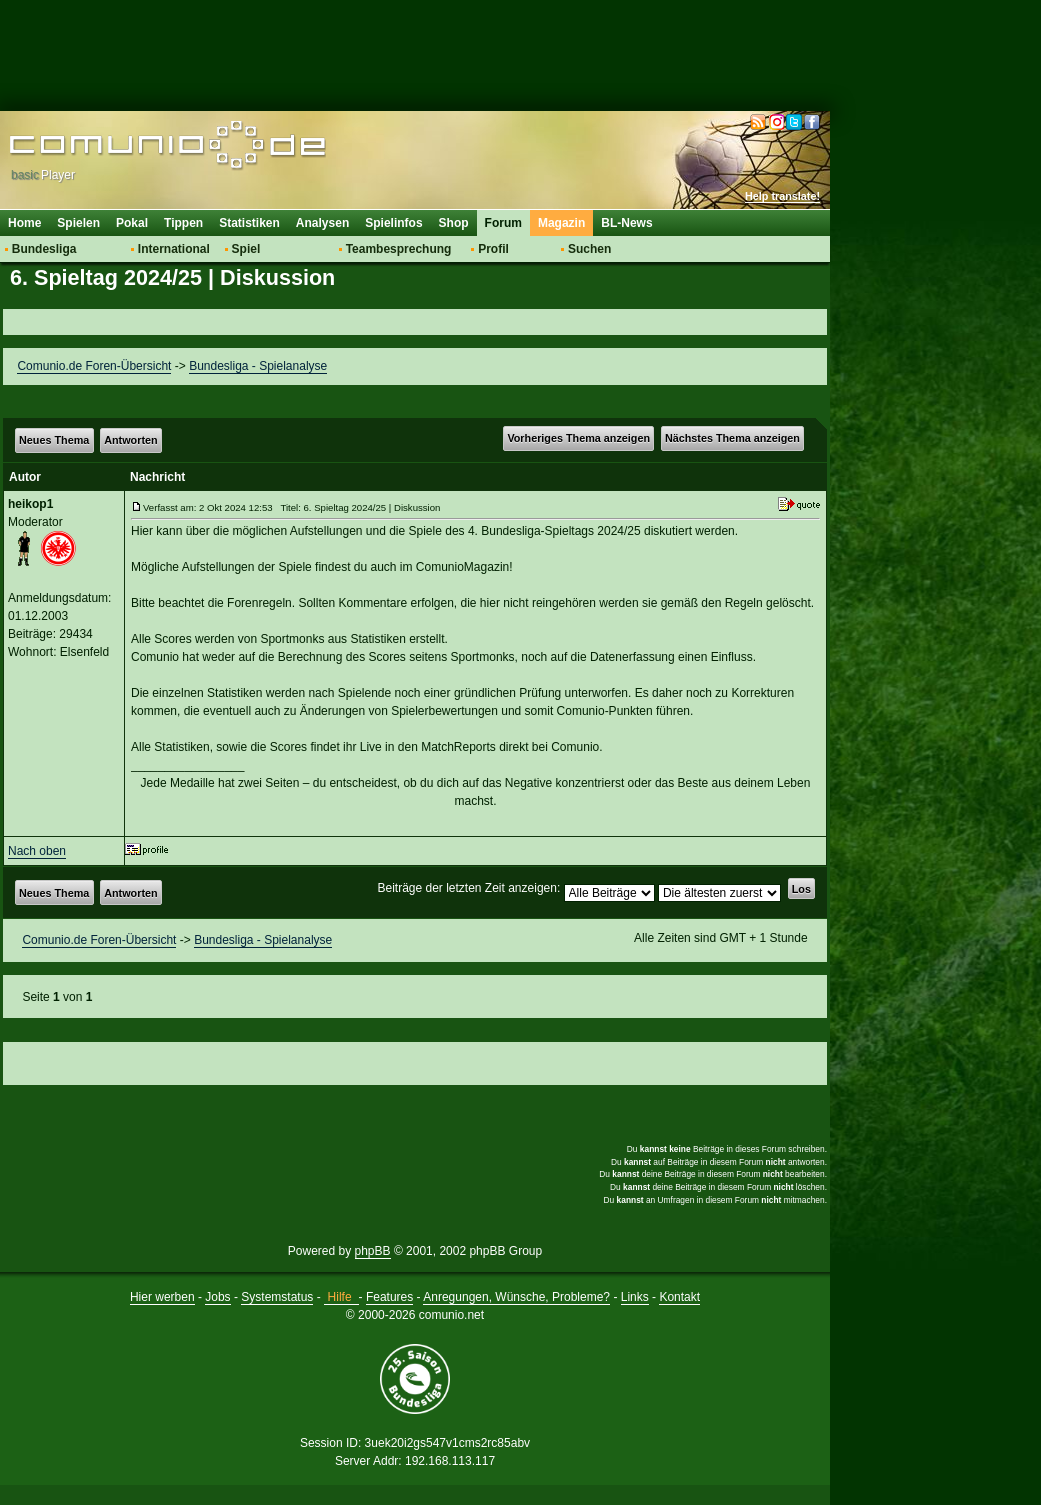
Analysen (322, 223)
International (174, 249)
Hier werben (162, 1297)
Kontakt (679, 1297)
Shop (454, 223)
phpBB (373, 1251)
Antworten (130, 440)
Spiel (246, 249)
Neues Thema (54, 440)
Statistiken (249, 223)
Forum (503, 223)
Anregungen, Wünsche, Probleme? (516, 1297)
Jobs (217, 1297)
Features (389, 1297)
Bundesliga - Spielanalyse (258, 366)
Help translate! (782, 196)
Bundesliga (44, 249)
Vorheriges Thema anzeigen (578, 438)
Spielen (78, 223)
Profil (493, 249)
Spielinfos (393, 223)
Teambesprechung (399, 249)
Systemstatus (277, 1297)
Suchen (589, 249)
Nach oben (37, 851)
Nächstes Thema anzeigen (732, 438)
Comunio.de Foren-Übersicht (94, 366)
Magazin (561, 223)
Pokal (132, 223)
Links (635, 1297)
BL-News (626, 223)
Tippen (183, 223)
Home (24, 223)
